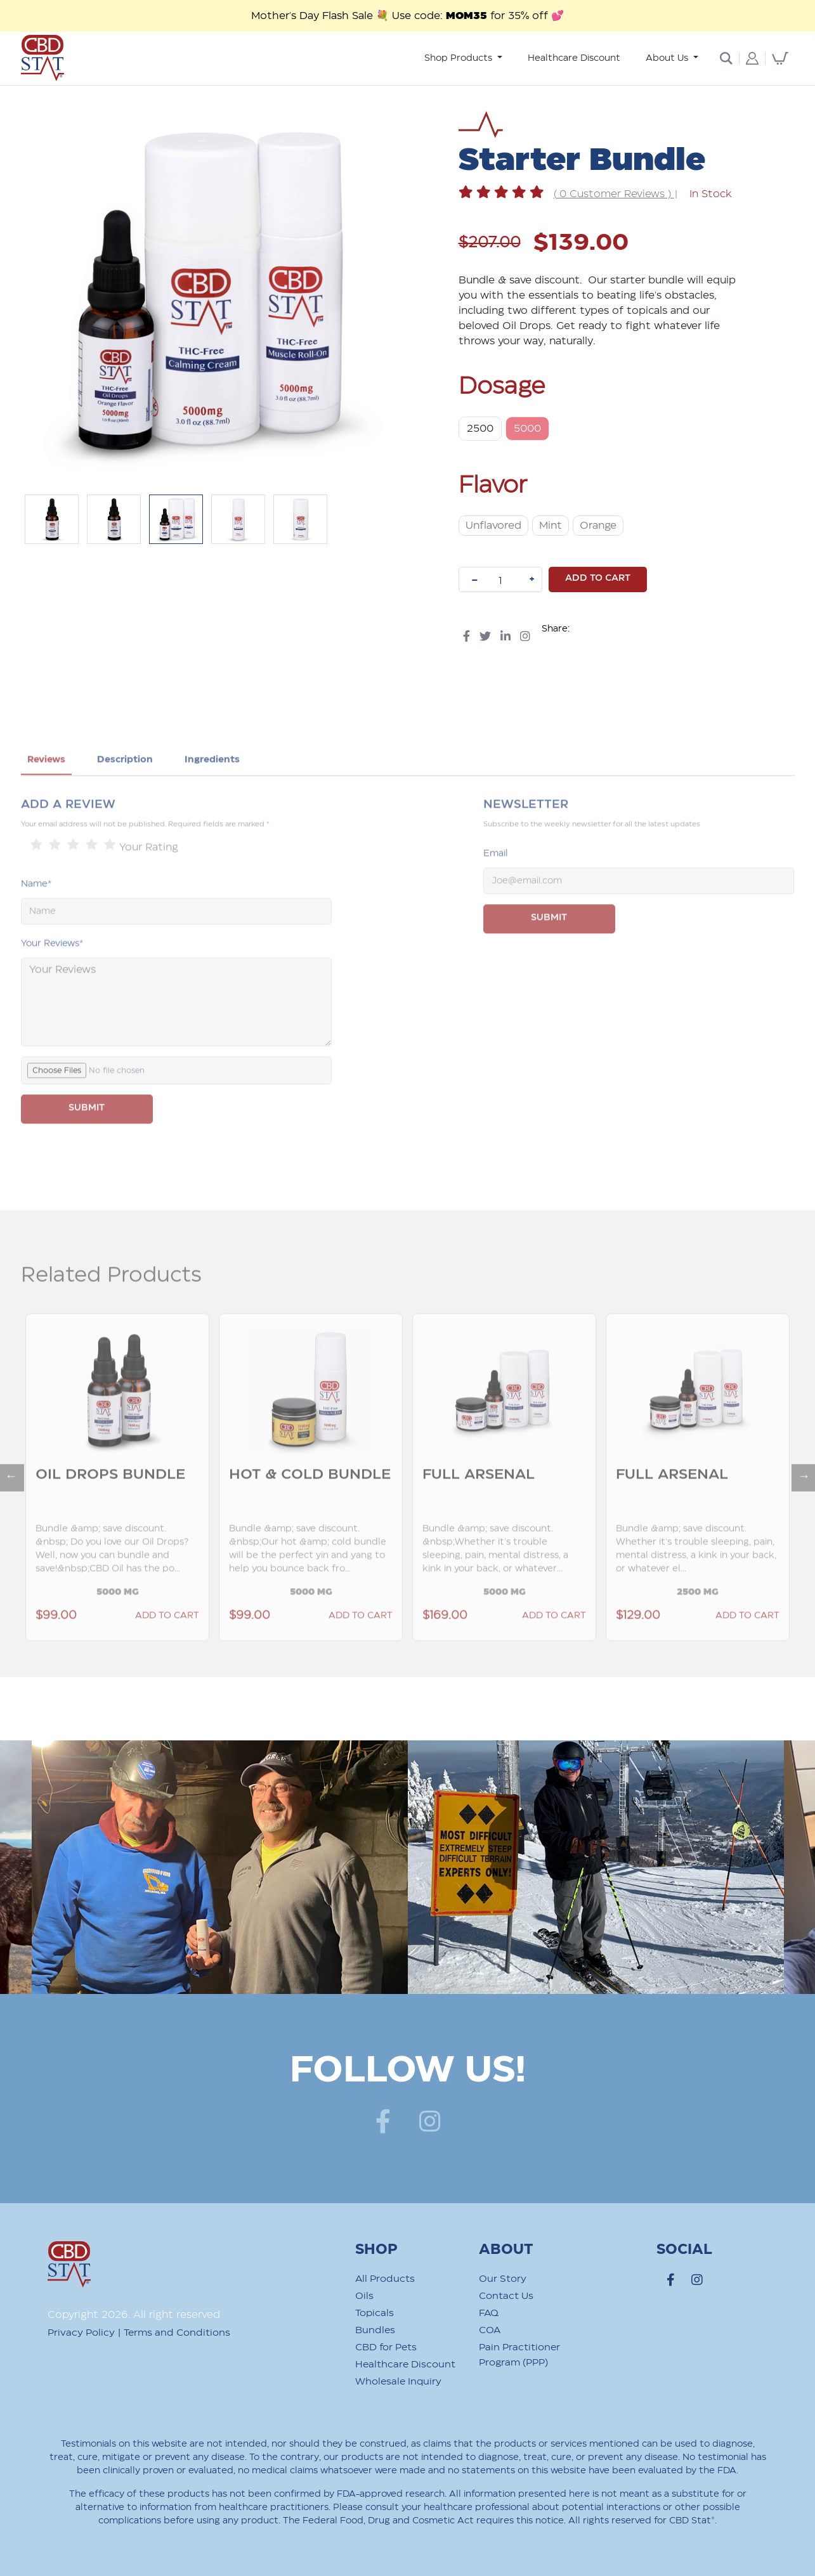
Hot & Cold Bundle (310, 1508)
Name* (36, 917)
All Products (385, 2279)
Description (125, 793)
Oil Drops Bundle (110, 1508)
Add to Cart (167, 1649)
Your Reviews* (52, 977)
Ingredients (212, 793)
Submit (549, 951)
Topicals (374, 2313)
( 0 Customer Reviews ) (614, 194)
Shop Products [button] (459, 58)
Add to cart (597, 578)
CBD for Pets (386, 2347)
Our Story (502, 2279)
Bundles (375, 2330)
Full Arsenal (478, 1508)
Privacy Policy (81, 2333)
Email (495, 887)
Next (798, 1504)
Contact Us (506, 2296)
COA (489, 2330)
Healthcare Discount (574, 58)
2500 (480, 429)
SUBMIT (86, 1141)
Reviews (46, 793)
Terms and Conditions (177, 2333)
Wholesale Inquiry (398, 2381)
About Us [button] (668, 58)
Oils (364, 2296)
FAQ (489, 2313)
